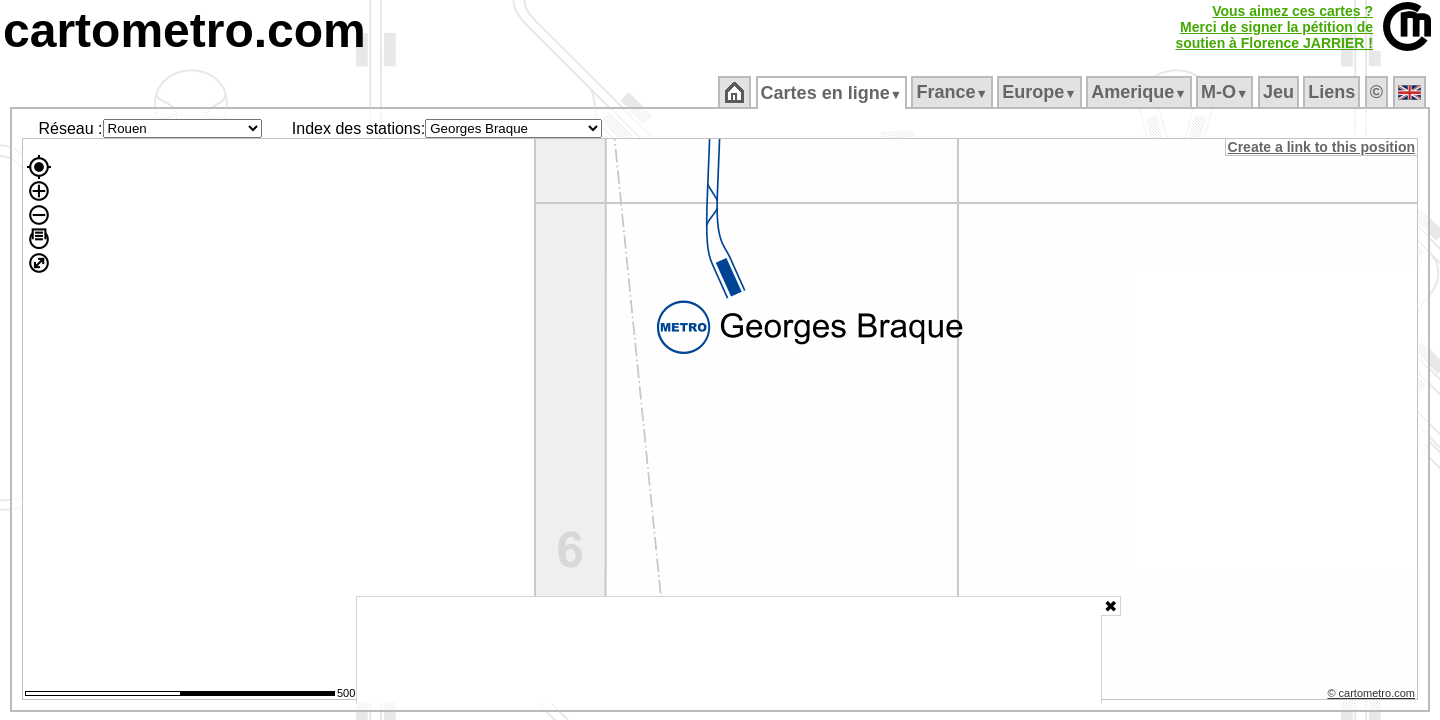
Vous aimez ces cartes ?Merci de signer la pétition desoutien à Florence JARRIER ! (1274, 27)
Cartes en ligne (832, 93)
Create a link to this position (1322, 147)
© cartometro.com (1373, 696)
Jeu (1279, 92)
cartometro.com (184, 30)
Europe (1041, 92)
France (953, 92)
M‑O (1226, 92)
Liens (1333, 92)
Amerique (1140, 92)
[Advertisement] (729, 650)
